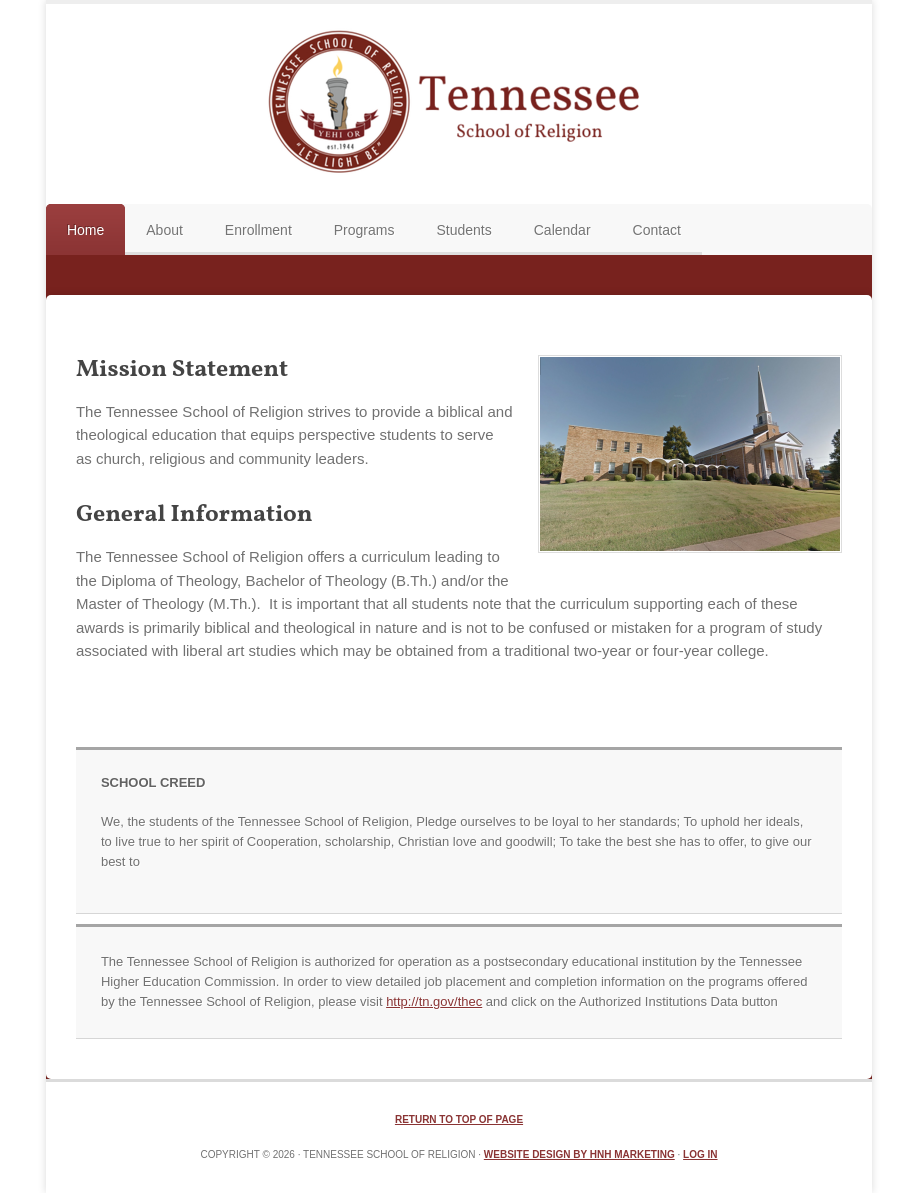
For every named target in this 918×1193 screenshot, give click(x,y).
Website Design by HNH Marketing (579, 1154)
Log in (700, 1154)
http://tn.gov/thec (434, 1001)
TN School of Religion (459, 104)
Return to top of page (459, 1119)
